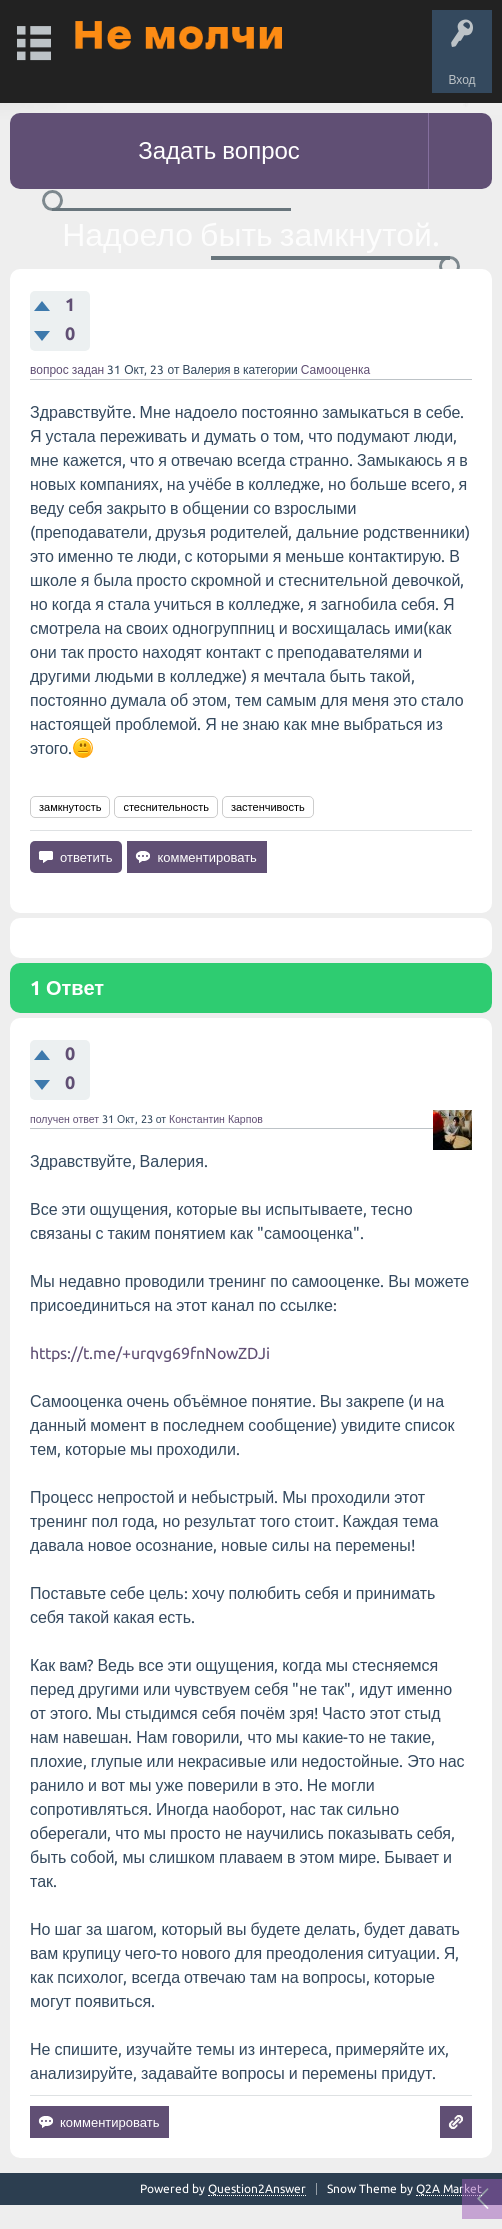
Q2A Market (449, 2188)
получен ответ (64, 1119)
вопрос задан (67, 369)
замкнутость (70, 807)
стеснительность (166, 807)
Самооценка (335, 369)
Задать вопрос (219, 150)
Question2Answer (257, 2188)
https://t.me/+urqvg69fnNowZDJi (150, 1353)
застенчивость (268, 807)
